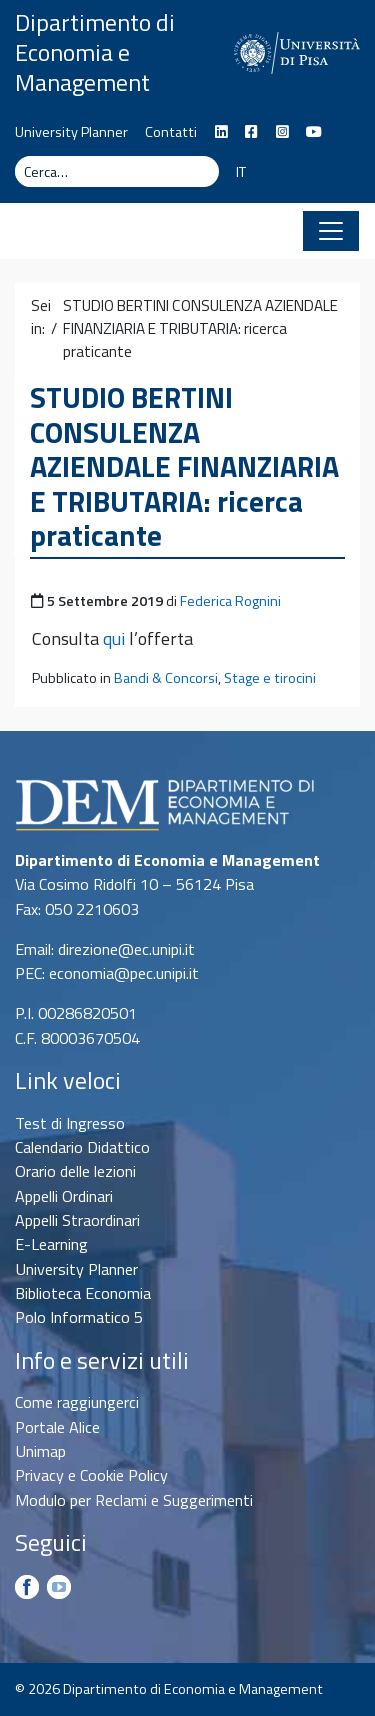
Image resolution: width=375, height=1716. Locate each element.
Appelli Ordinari (64, 1196)
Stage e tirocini (270, 678)
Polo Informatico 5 (79, 1317)
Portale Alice (57, 1427)
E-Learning (51, 1244)
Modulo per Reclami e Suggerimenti (134, 1500)
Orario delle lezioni (75, 1171)
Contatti (171, 132)
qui (114, 638)
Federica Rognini (230, 601)
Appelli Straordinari (77, 1220)
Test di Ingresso (70, 1123)
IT (241, 172)
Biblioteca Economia (83, 1293)
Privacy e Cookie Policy (91, 1475)
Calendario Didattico (82, 1147)
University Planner (71, 132)
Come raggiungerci (77, 1402)
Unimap (40, 1451)
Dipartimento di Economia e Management (95, 52)
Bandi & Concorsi (166, 678)
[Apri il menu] (331, 231)
